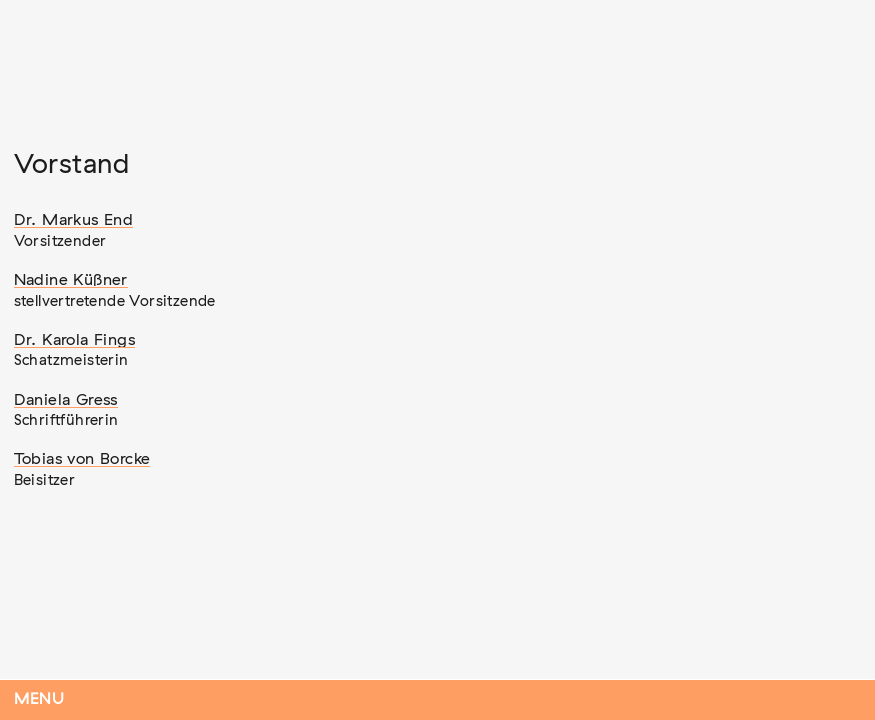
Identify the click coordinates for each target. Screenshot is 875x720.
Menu (39, 699)
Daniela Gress (66, 400)
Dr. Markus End (74, 220)
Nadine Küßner (71, 280)
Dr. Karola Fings (74, 340)
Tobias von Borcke (82, 459)
